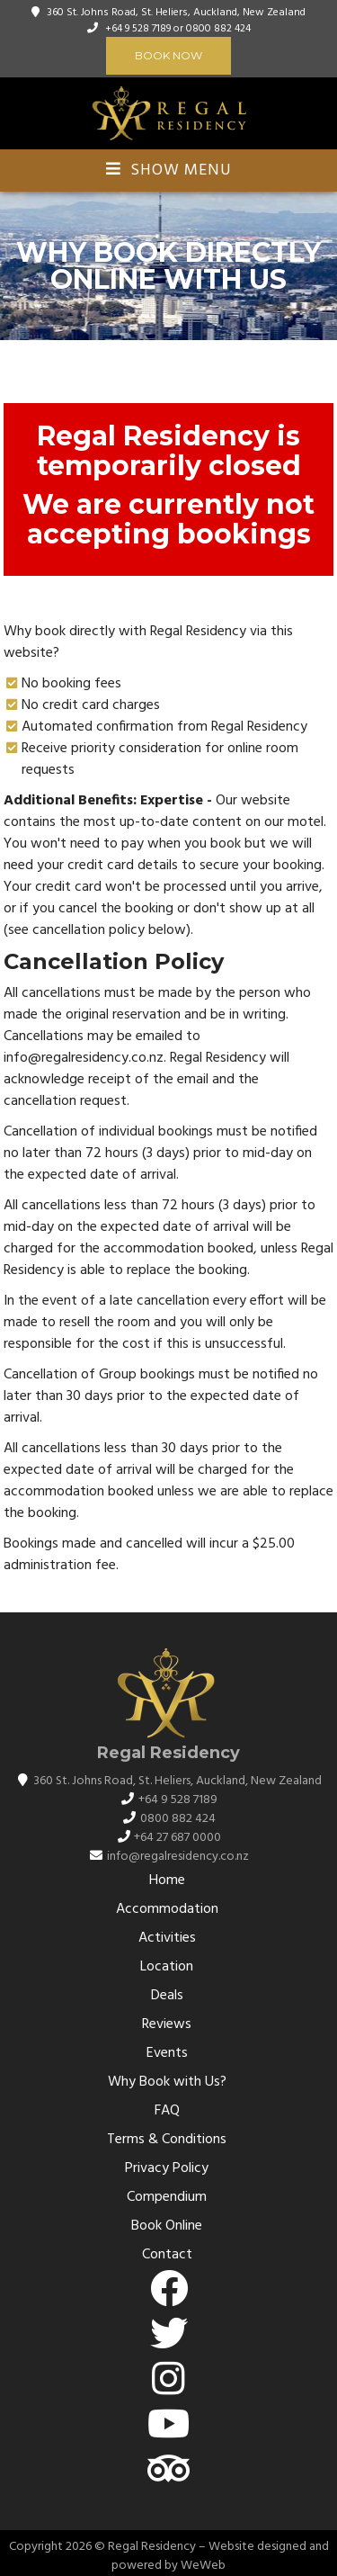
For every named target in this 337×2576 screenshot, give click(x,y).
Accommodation (167, 1909)
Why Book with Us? (167, 2082)
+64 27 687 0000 (177, 1837)
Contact (167, 2254)
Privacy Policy (166, 2168)
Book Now (168, 55)
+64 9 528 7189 (138, 29)
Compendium (167, 2197)
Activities (167, 1938)
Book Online (166, 2226)
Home (167, 1880)
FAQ (167, 2111)
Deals (167, 1995)
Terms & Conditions (166, 2139)
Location (166, 1967)
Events (167, 2053)
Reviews (166, 2024)
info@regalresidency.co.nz (178, 1856)
